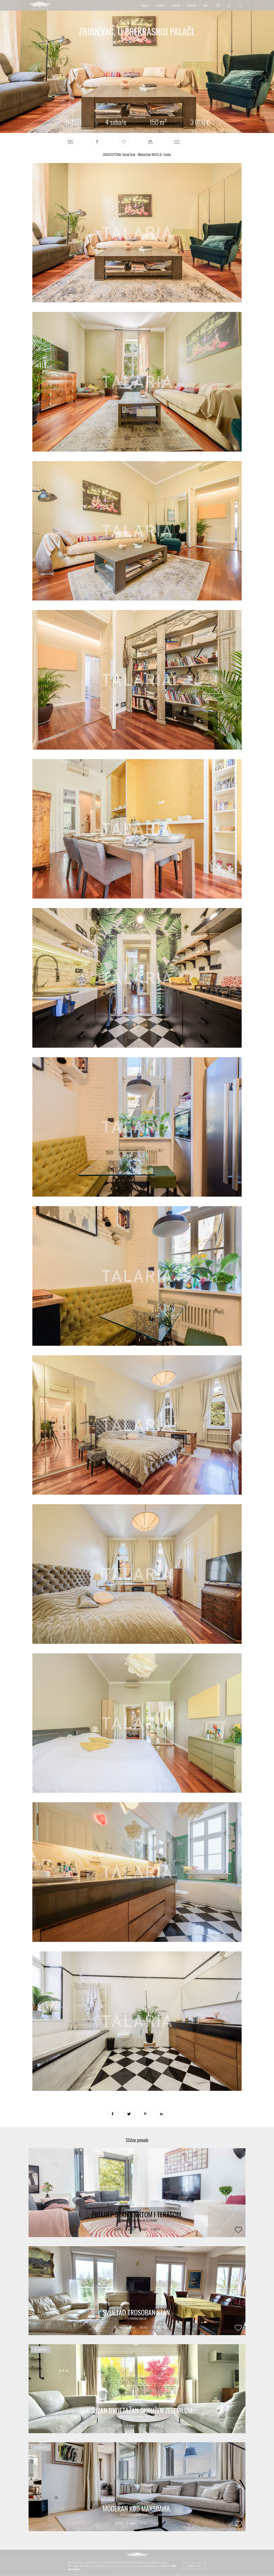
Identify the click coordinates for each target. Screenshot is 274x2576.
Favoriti (176, 5)
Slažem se (194, 2566)
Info (205, 5)
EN (218, 5)
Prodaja (160, 5)
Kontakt (191, 5)
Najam (144, 5)
